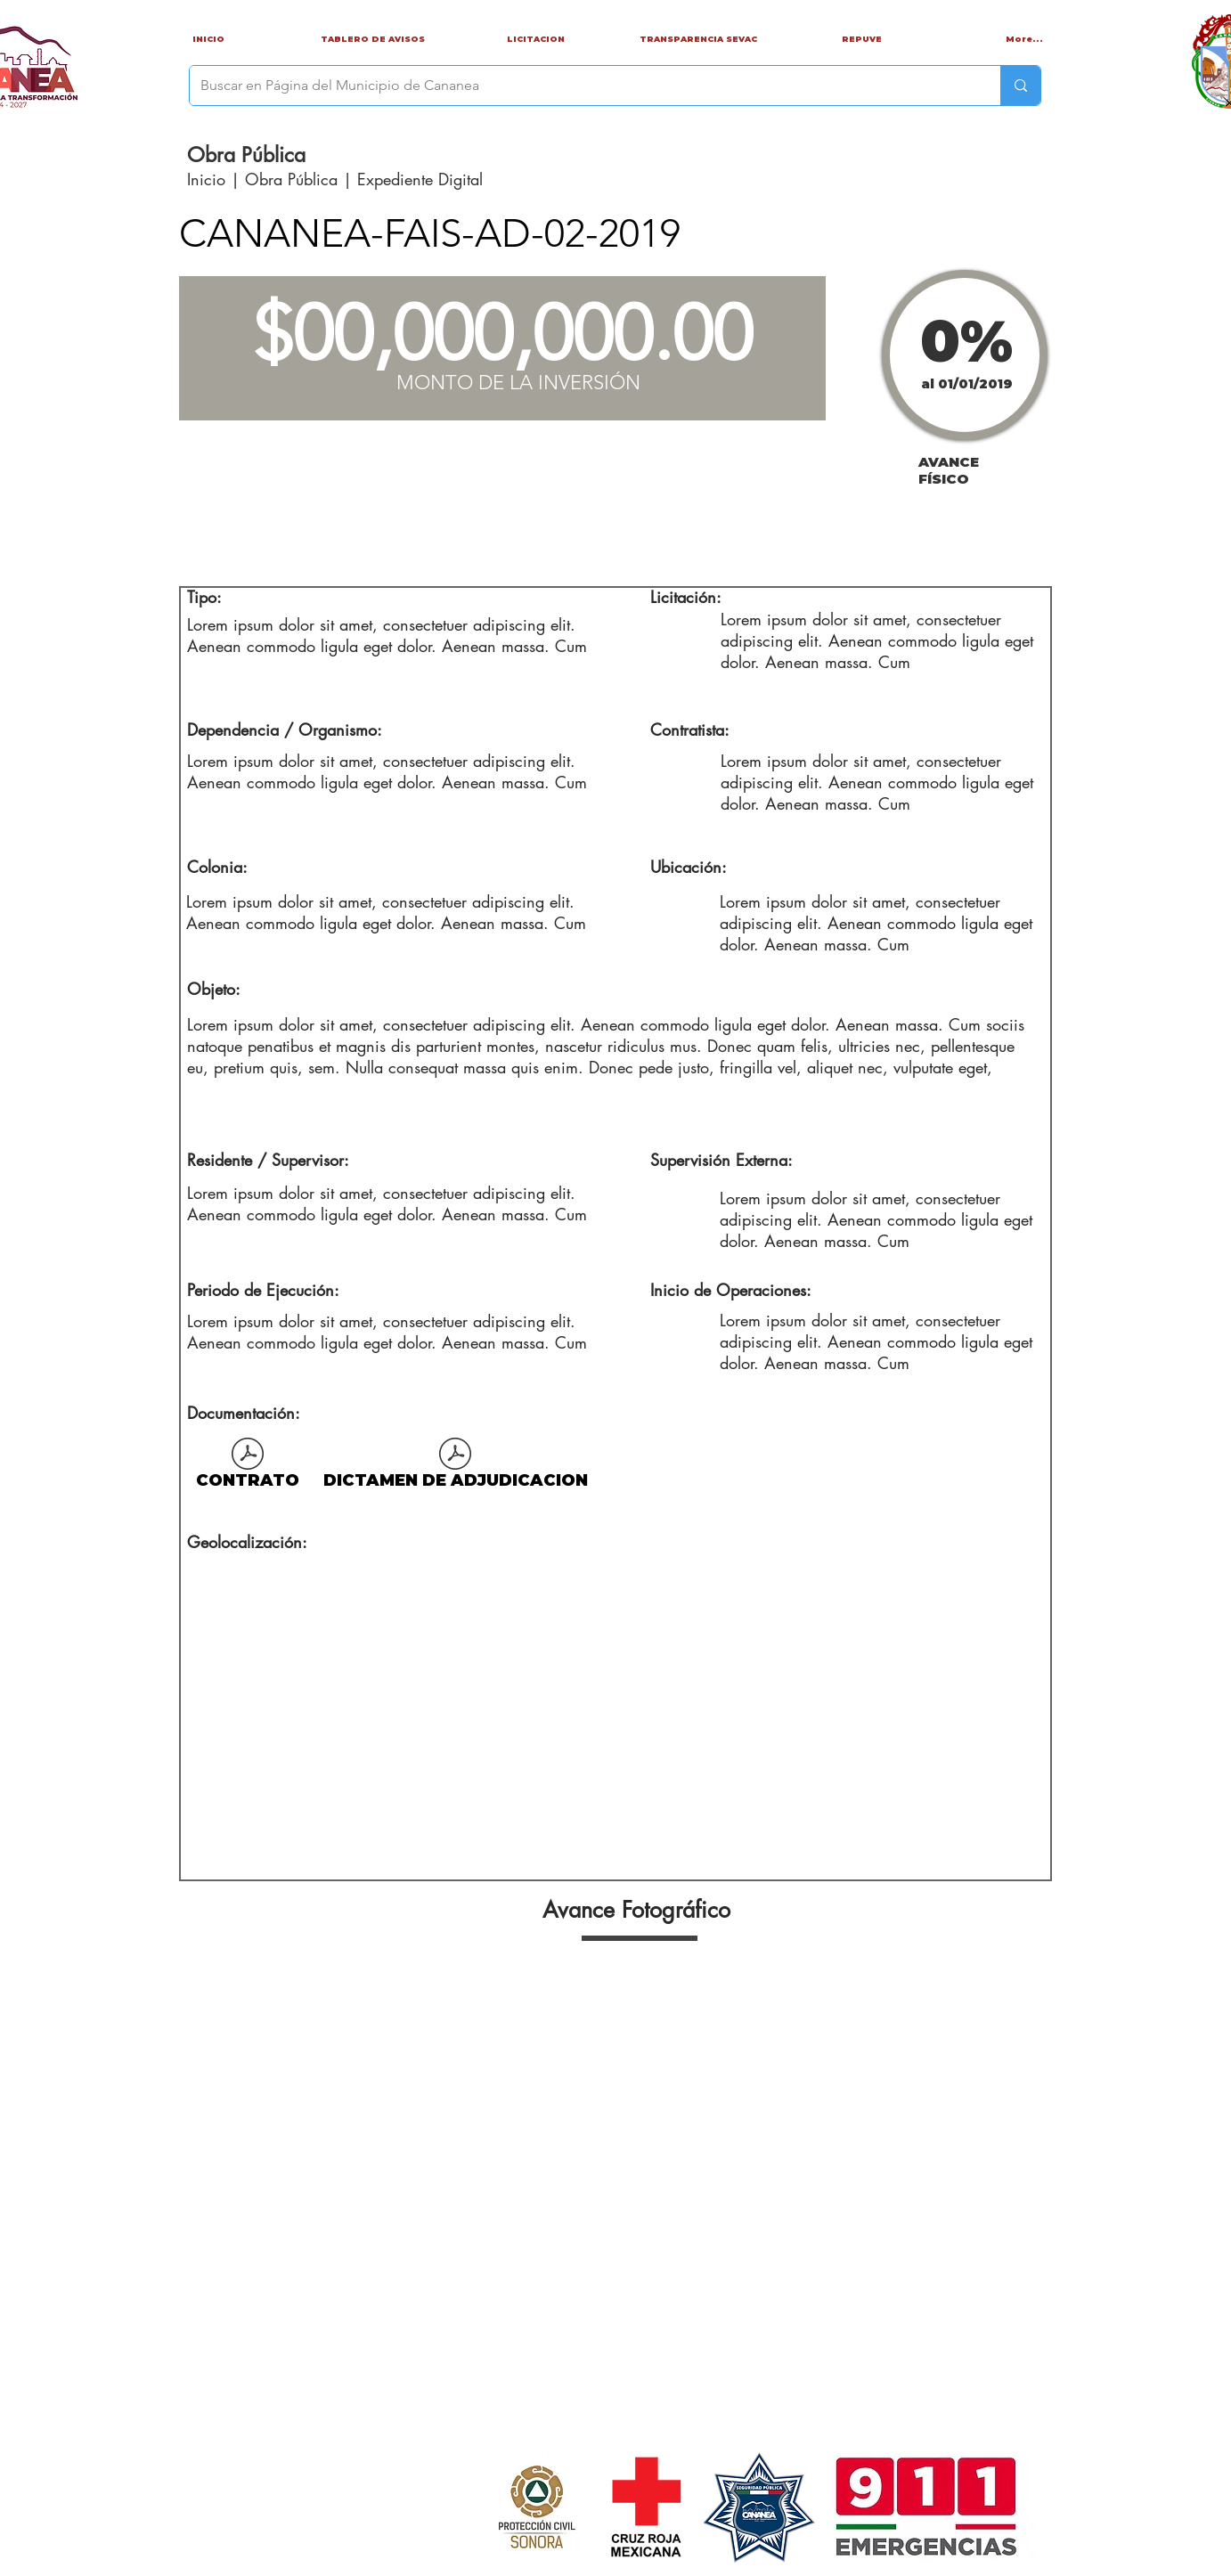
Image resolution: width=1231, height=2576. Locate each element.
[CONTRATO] (247, 1467)
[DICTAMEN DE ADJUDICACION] (455, 1467)
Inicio (209, 179)
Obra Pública (291, 179)
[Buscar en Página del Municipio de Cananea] (581, 85)
